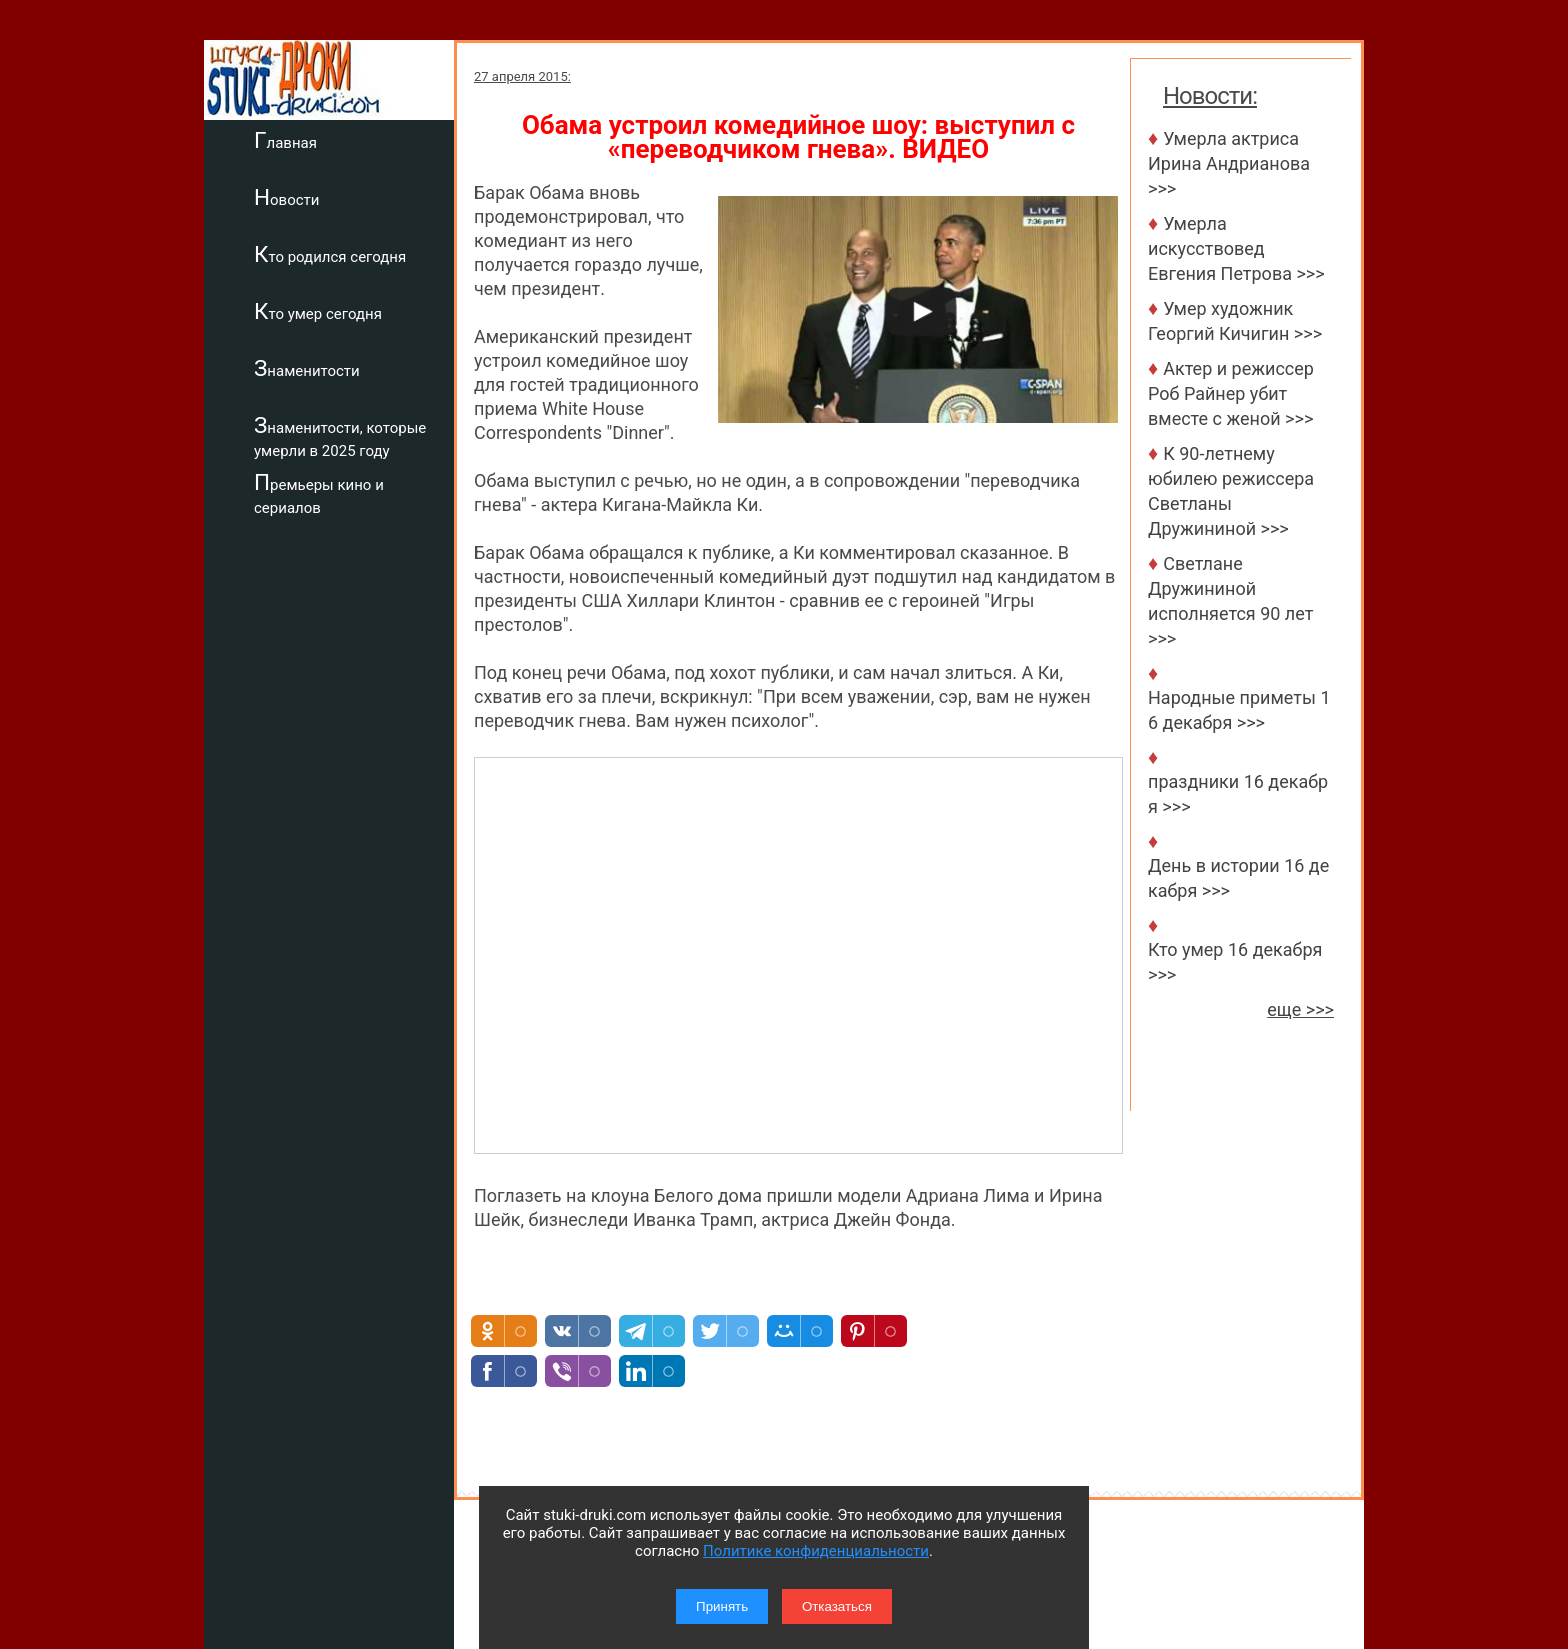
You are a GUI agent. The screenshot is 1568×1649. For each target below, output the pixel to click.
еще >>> (1300, 1009)
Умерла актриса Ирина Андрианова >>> (1229, 163)
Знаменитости (307, 368)
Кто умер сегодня (318, 311)
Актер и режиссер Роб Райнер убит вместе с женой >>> (1231, 393)
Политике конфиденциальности (816, 1551)
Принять (722, 1606)
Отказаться (837, 1606)
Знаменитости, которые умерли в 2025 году (340, 436)
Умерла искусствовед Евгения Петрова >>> (1236, 248)
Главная (285, 140)
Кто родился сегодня (330, 254)
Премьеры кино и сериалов (319, 493)
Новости (286, 197)
